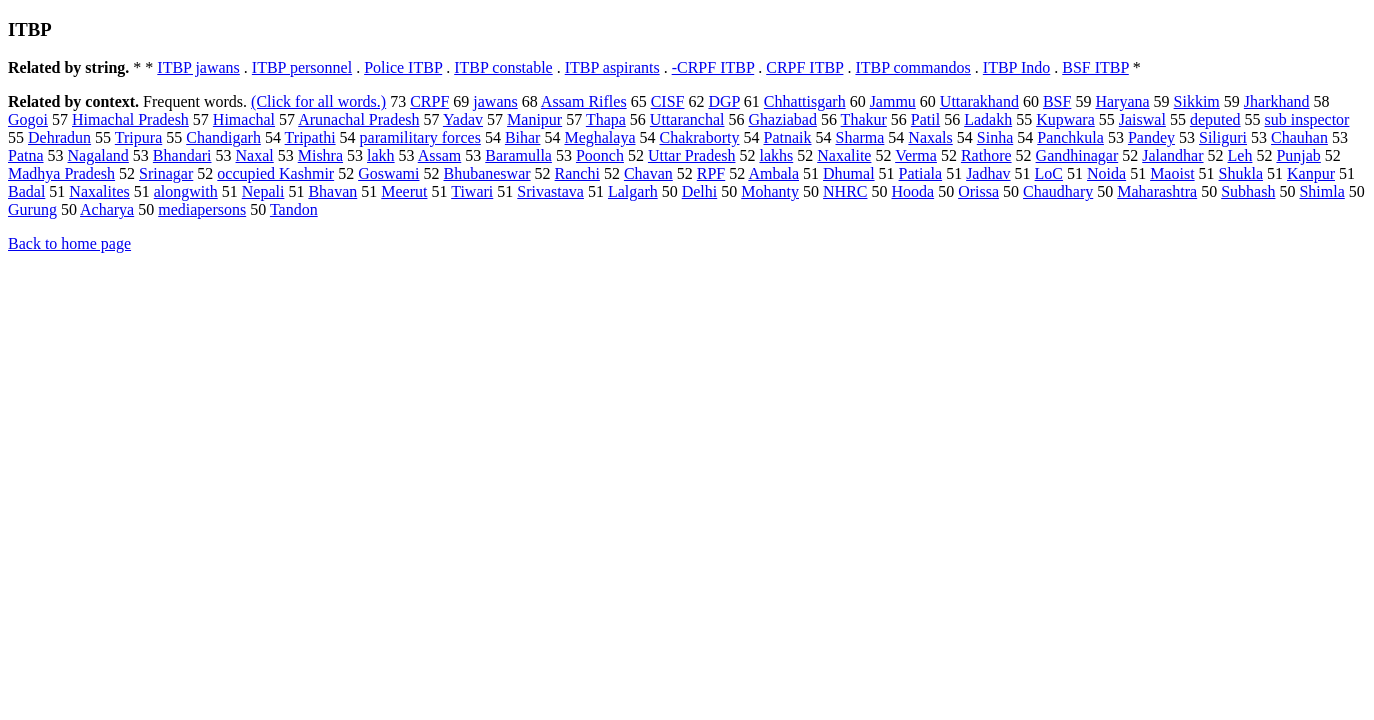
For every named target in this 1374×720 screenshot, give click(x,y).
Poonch (600, 155)
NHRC (845, 191)
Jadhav (988, 173)
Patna (26, 155)
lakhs (776, 155)
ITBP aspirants (612, 67)
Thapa (606, 119)
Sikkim (1197, 101)
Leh (1240, 155)
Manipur (534, 119)
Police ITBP (403, 67)
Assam (440, 155)
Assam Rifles (584, 101)
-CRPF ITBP (713, 67)
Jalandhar (1172, 155)
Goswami (388, 173)
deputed (1215, 119)
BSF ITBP (1095, 67)
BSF (1057, 101)
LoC (1049, 173)
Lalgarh (633, 191)
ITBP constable (503, 67)
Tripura (138, 137)
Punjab (1298, 155)
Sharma (859, 137)
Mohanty (770, 191)
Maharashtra (1157, 191)
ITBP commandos (912, 67)
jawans (495, 101)
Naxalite (844, 155)
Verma (916, 155)
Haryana (1122, 101)
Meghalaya (599, 137)
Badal (26, 191)
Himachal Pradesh (130, 119)
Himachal (244, 119)
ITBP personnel (302, 67)
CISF (668, 101)
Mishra (320, 155)
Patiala (921, 173)
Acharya (107, 209)
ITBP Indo (1016, 67)
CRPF (429, 101)
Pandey (1151, 137)
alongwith (186, 191)
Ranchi (577, 173)
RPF (711, 173)
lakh (381, 155)
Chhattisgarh (805, 101)
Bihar (523, 137)
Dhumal (849, 173)
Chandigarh (223, 137)
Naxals (930, 137)
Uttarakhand (979, 101)
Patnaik (787, 137)
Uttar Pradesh (692, 155)
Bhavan (332, 191)
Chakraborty (700, 137)
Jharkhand (1277, 101)
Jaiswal (1142, 119)
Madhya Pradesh (61, 173)
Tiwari (472, 191)
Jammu (893, 101)
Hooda (912, 191)
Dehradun (59, 137)
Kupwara (1065, 119)
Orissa (978, 191)
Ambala (773, 173)
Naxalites (99, 191)
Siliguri (1223, 137)
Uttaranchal (687, 119)
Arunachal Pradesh (358, 119)
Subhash (1248, 191)
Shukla (1241, 173)
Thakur (864, 119)
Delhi (700, 191)
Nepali (263, 191)
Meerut (404, 191)
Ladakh (988, 119)
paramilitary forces (420, 137)
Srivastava (550, 191)
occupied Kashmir (275, 173)
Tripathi (310, 137)
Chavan (648, 173)
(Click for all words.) (318, 101)
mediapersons (202, 209)
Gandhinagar (1077, 155)
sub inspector (1307, 119)
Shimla (1321, 191)
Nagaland (98, 155)
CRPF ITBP (804, 67)
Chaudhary (1058, 191)
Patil (925, 119)
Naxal (255, 155)
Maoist (1172, 173)
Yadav (463, 119)
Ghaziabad (782, 119)
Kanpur (1311, 173)
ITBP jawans (198, 67)
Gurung (32, 209)
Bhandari (182, 155)
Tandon (294, 209)
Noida (1106, 173)
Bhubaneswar (486, 173)
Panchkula (1070, 137)
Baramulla (518, 155)
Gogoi (28, 119)
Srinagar (166, 173)
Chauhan (1299, 137)
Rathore (986, 155)
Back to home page (69, 243)
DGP (723, 101)
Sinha (995, 137)
